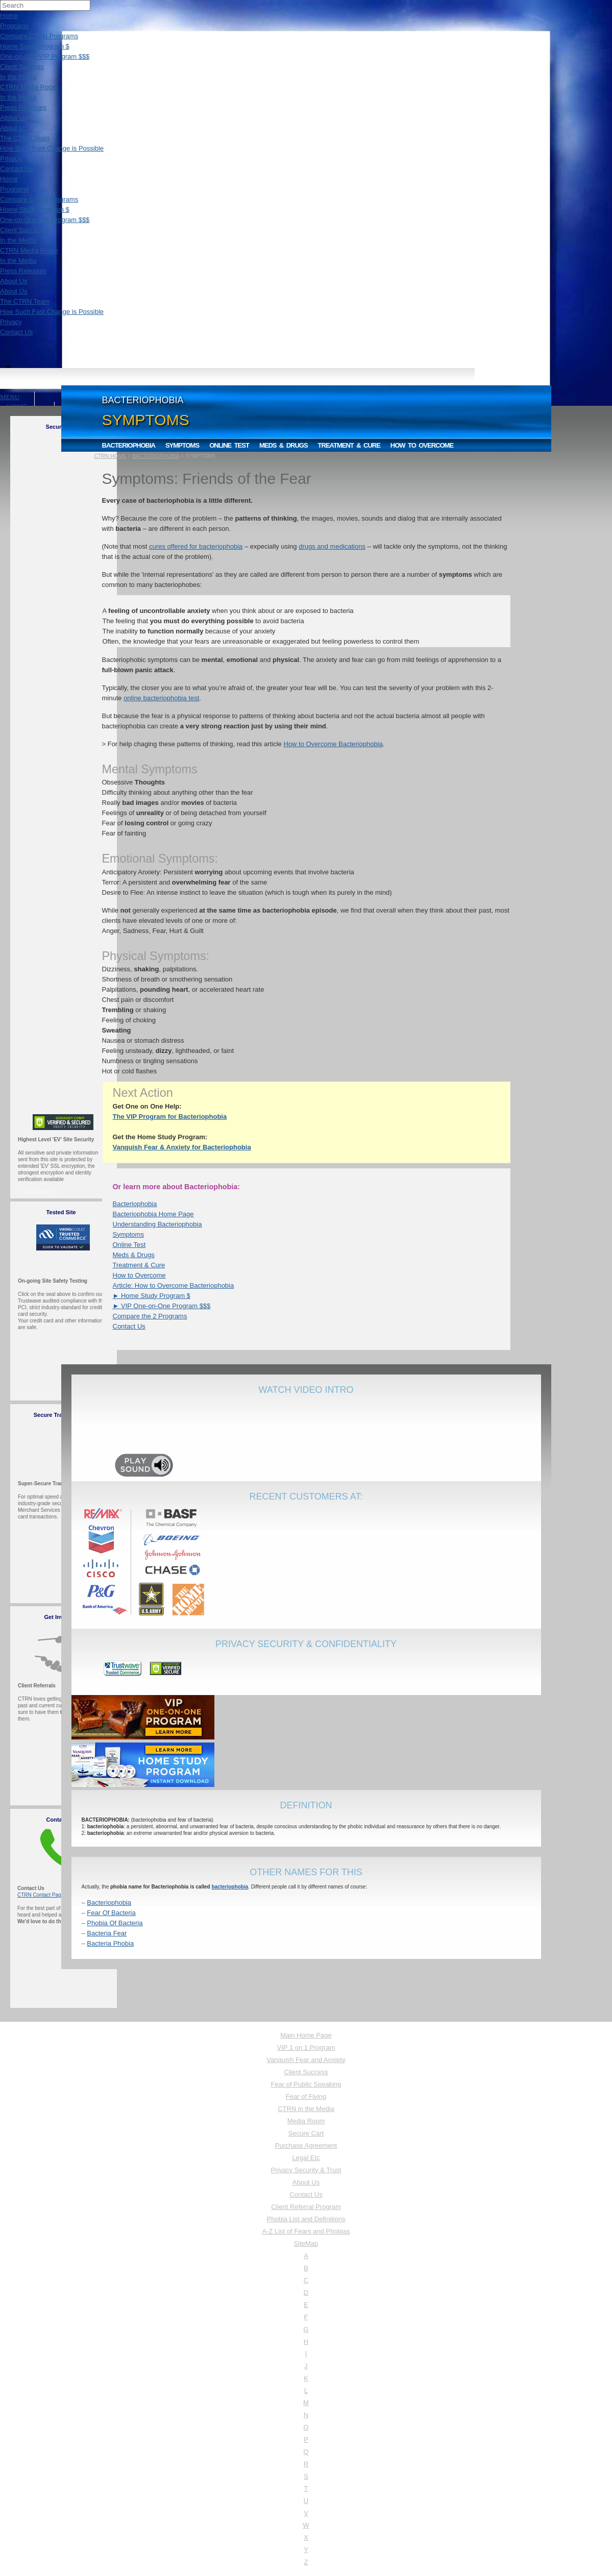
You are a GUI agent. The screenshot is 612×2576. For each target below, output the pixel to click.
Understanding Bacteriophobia (157, 1224)
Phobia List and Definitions (306, 2219)
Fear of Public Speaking (306, 2084)
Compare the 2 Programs (150, 1316)
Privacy (11, 158)
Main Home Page (305, 2035)
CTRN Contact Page (40, 1895)
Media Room (306, 2121)
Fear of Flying (306, 2096)
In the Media (18, 77)
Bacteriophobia (128, 445)
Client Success (22, 66)
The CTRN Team (25, 138)
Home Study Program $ (34, 46)
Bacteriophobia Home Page (153, 1214)
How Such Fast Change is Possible (52, 148)
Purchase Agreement (306, 2145)
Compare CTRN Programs (39, 36)
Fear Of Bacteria (111, 1913)
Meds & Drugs (283, 445)
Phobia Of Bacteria (114, 1923)
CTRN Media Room (29, 87)
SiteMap (306, 2243)
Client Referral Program (306, 2207)
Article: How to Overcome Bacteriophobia (173, 1285)
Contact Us (16, 169)
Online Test (229, 445)
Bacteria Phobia (110, 1943)
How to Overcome (421, 445)
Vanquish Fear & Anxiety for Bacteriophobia (182, 1147)
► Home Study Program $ (151, 1295)
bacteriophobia (229, 1887)
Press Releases (23, 107)
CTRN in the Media (306, 2109)
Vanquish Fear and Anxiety (305, 2060)
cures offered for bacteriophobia (195, 546)
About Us (13, 117)
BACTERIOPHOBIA (155, 456)
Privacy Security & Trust (306, 2170)
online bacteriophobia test (161, 698)
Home (9, 15)
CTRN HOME (110, 456)
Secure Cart (306, 2133)
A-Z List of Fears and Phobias (306, 2231)
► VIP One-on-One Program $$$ (162, 1306)
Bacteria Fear (107, 1933)
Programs (14, 26)
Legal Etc (306, 2158)
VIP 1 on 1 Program (306, 2047)
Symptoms (182, 445)
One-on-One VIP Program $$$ (44, 56)
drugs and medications (332, 546)
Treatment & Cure (349, 445)
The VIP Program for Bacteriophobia (170, 1116)
